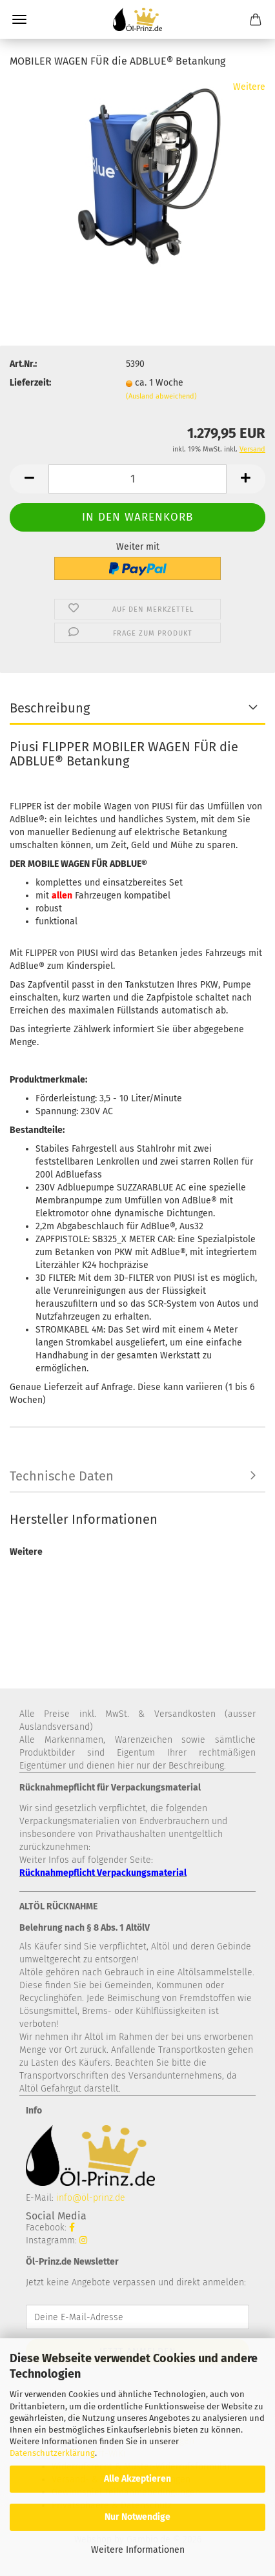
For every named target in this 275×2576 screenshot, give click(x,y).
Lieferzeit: (30, 382)
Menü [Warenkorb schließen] (19, 19)
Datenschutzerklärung (52, 2453)
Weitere (249, 86)
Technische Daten (62, 1476)
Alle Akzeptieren (137, 2478)
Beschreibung (50, 708)
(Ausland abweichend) (161, 396)
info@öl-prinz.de (90, 2197)
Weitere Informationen (138, 2549)
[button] (29, 478)
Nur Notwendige (137, 2516)
